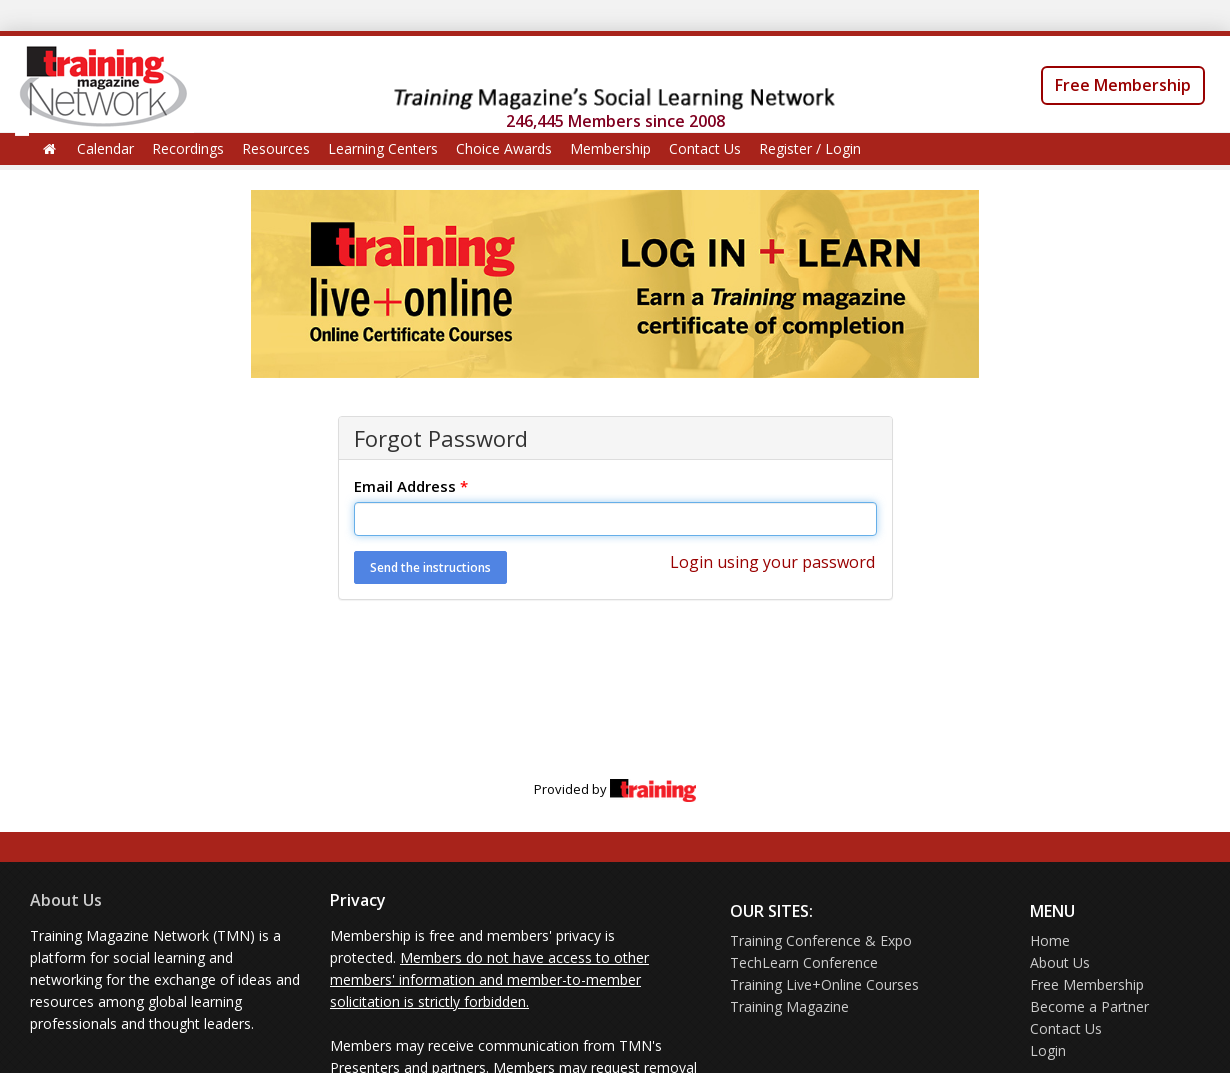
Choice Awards (504, 148)
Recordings (188, 148)
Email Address (411, 486)
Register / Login (810, 148)
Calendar (105, 148)
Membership (610, 148)
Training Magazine (789, 1006)
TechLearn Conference (804, 962)
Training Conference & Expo (821, 940)
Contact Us (705, 148)
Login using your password (772, 562)
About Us (66, 900)
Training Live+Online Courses (824, 984)
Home (1050, 940)
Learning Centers (383, 148)
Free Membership (1123, 85)
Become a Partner (1089, 1006)
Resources (276, 148)
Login (1048, 1050)
